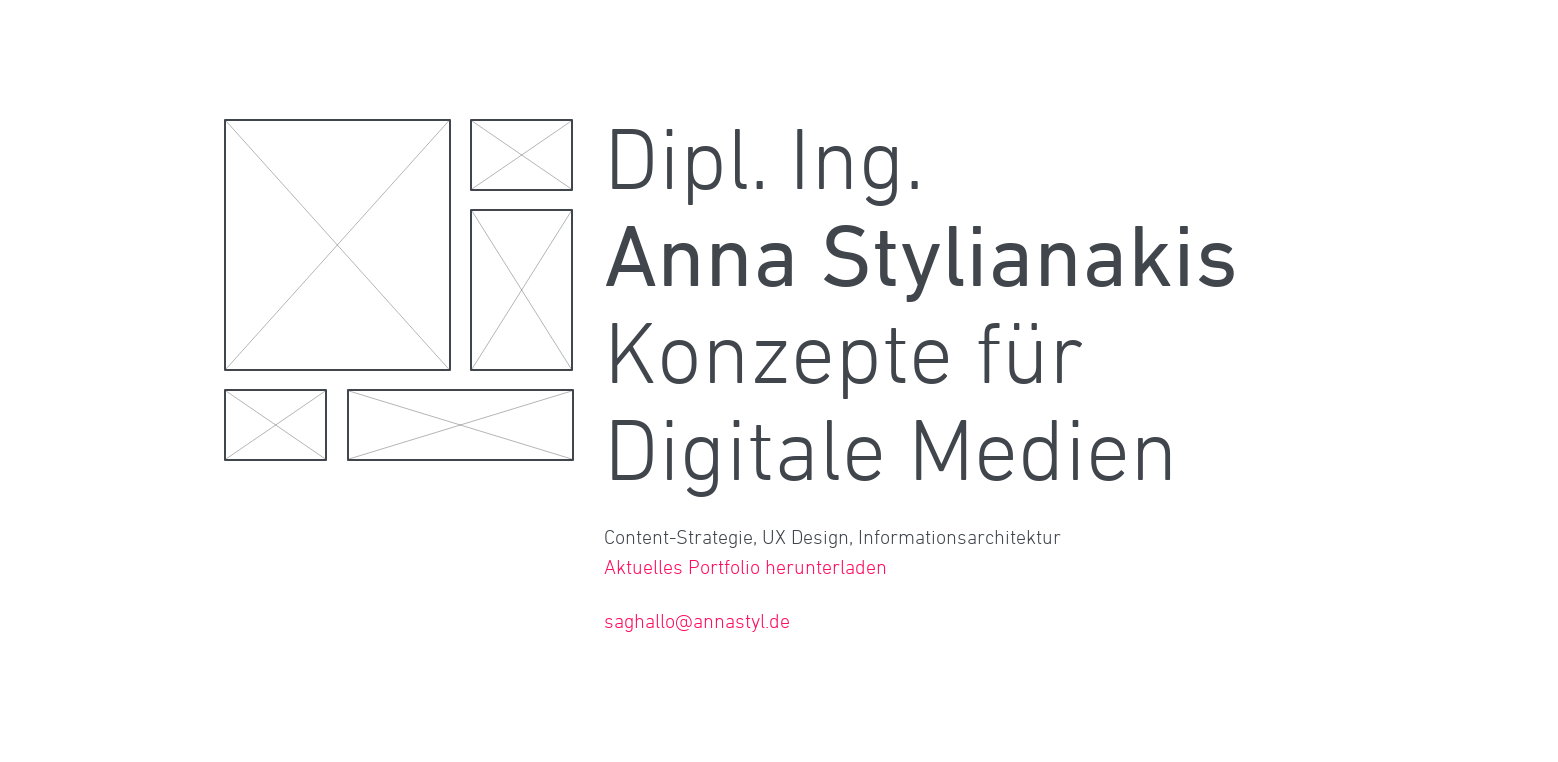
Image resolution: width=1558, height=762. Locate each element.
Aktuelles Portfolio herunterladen (745, 567)
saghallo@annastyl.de (697, 621)
